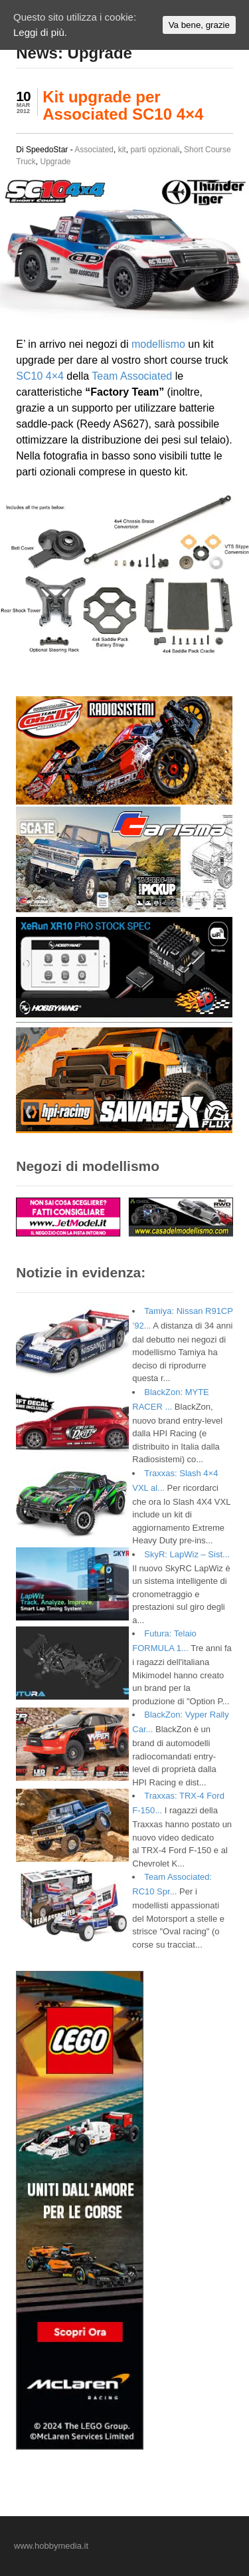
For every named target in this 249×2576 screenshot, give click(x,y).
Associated (94, 149)
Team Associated (132, 376)
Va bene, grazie (199, 25)
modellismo (158, 344)
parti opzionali (154, 149)
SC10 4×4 (40, 376)
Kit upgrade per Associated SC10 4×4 (122, 105)
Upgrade (56, 161)
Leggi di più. (40, 32)
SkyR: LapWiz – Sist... (187, 1554)
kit (122, 149)
